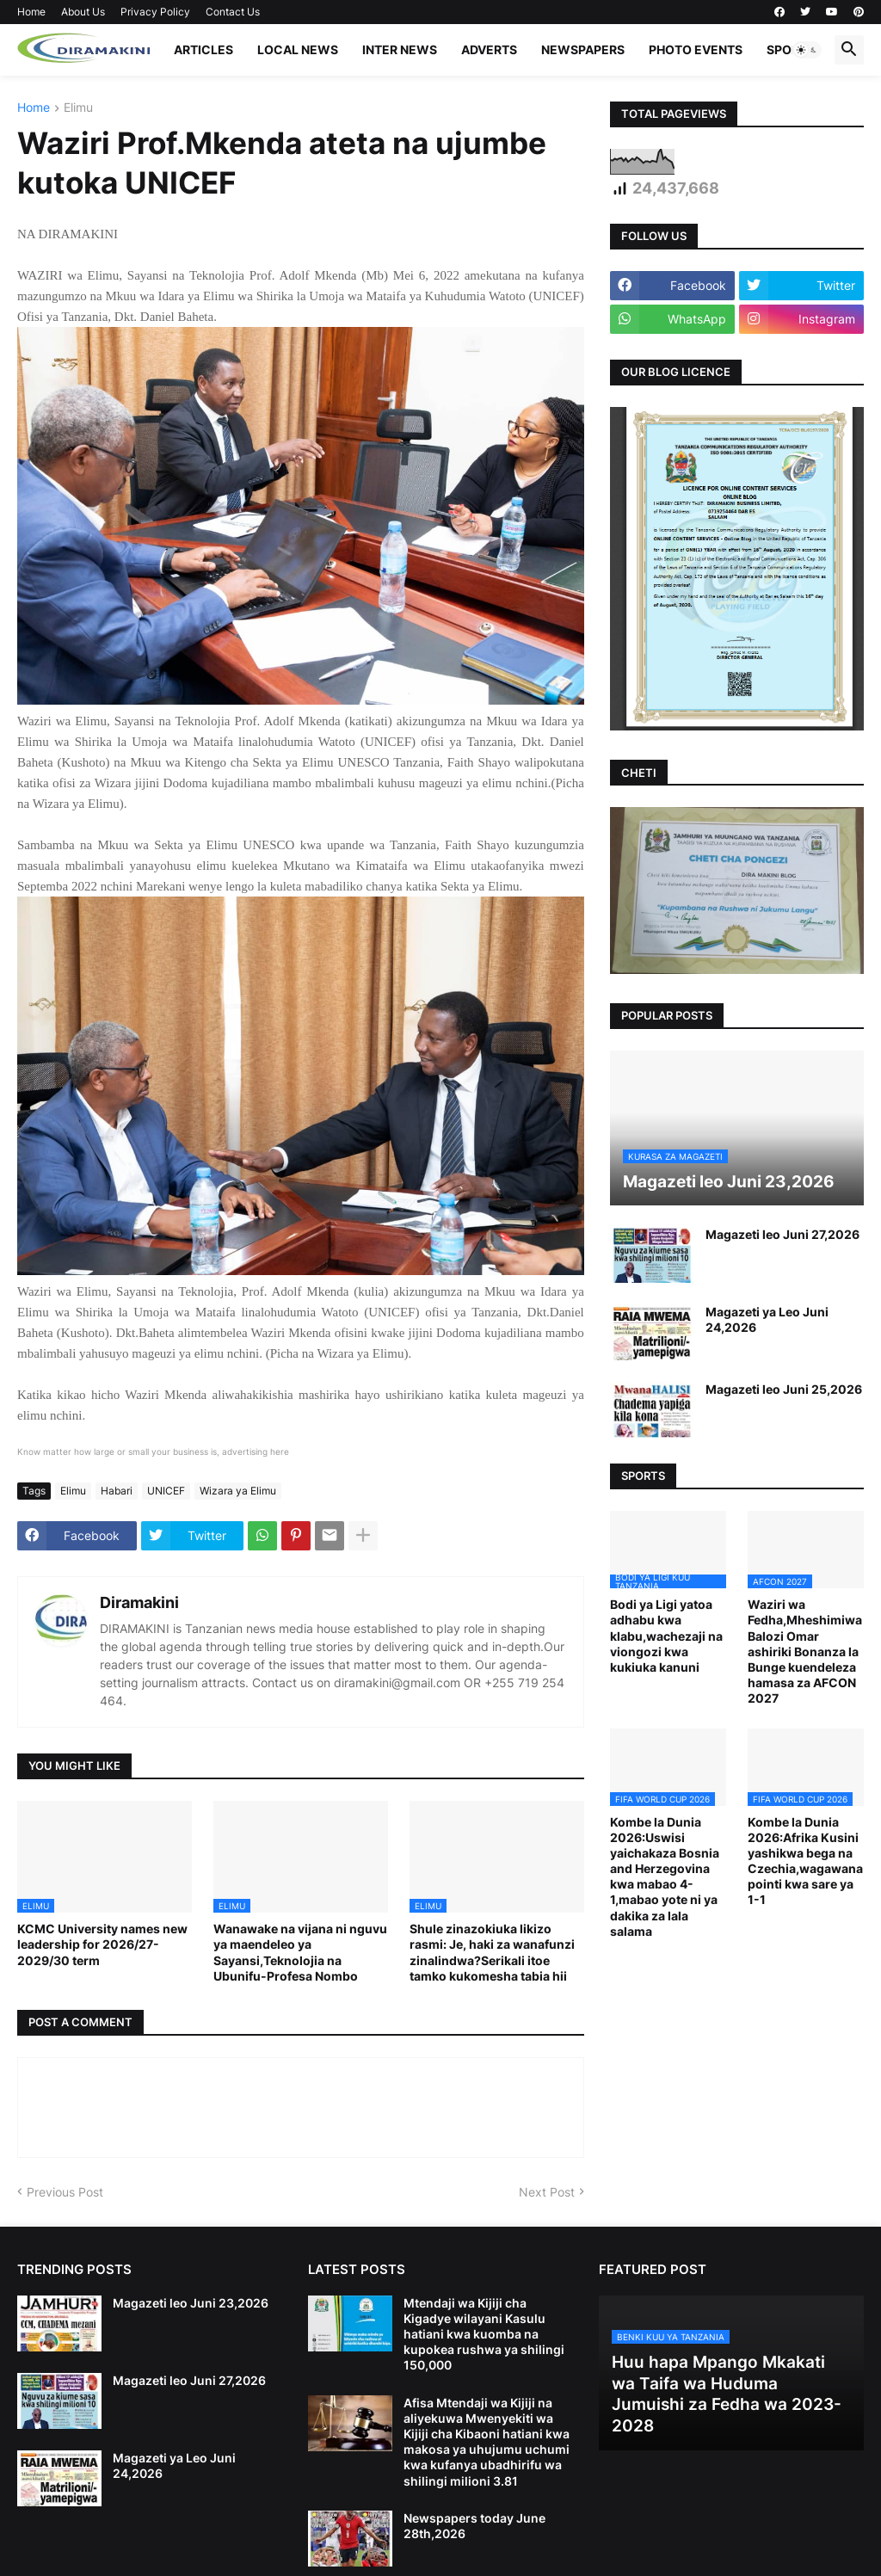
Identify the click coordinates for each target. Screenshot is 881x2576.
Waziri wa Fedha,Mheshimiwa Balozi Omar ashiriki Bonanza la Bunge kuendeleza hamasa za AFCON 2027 (805, 1651)
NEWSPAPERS (583, 49)
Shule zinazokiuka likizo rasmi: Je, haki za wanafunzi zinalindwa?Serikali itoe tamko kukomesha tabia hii (492, 1952)
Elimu (78, 108)
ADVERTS (489, 49)
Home (31, 11)
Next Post (547, 2192)
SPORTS (791, 49)
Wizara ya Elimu (238, 1490)
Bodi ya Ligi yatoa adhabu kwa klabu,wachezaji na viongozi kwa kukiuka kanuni (666, 1635)
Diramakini (139, 1602)
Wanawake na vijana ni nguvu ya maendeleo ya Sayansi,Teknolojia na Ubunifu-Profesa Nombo (300, 1952)
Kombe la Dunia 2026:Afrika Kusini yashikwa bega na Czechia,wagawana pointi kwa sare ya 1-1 (805, 1861)
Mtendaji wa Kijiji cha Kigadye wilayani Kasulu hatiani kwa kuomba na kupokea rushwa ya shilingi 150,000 (484, 2334)
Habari (116, 1490)
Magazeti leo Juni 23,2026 (190, 2303)
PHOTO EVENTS (695, 49)
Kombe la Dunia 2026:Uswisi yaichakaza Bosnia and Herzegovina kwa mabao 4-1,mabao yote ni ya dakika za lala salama (664, 1876)
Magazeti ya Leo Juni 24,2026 (767, 1319)
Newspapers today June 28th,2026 (474, 2526)
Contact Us (233, 11)
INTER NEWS (399, 49)
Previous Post (65, 2192)
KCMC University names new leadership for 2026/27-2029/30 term (102, 1944)
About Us (83, 11)
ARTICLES (203, 49)
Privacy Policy (155, 11)
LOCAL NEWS (297, 49)
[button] (807, 50)
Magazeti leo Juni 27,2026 (782, 1234)
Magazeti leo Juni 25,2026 (783, 1389)
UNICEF (166, 1490)
